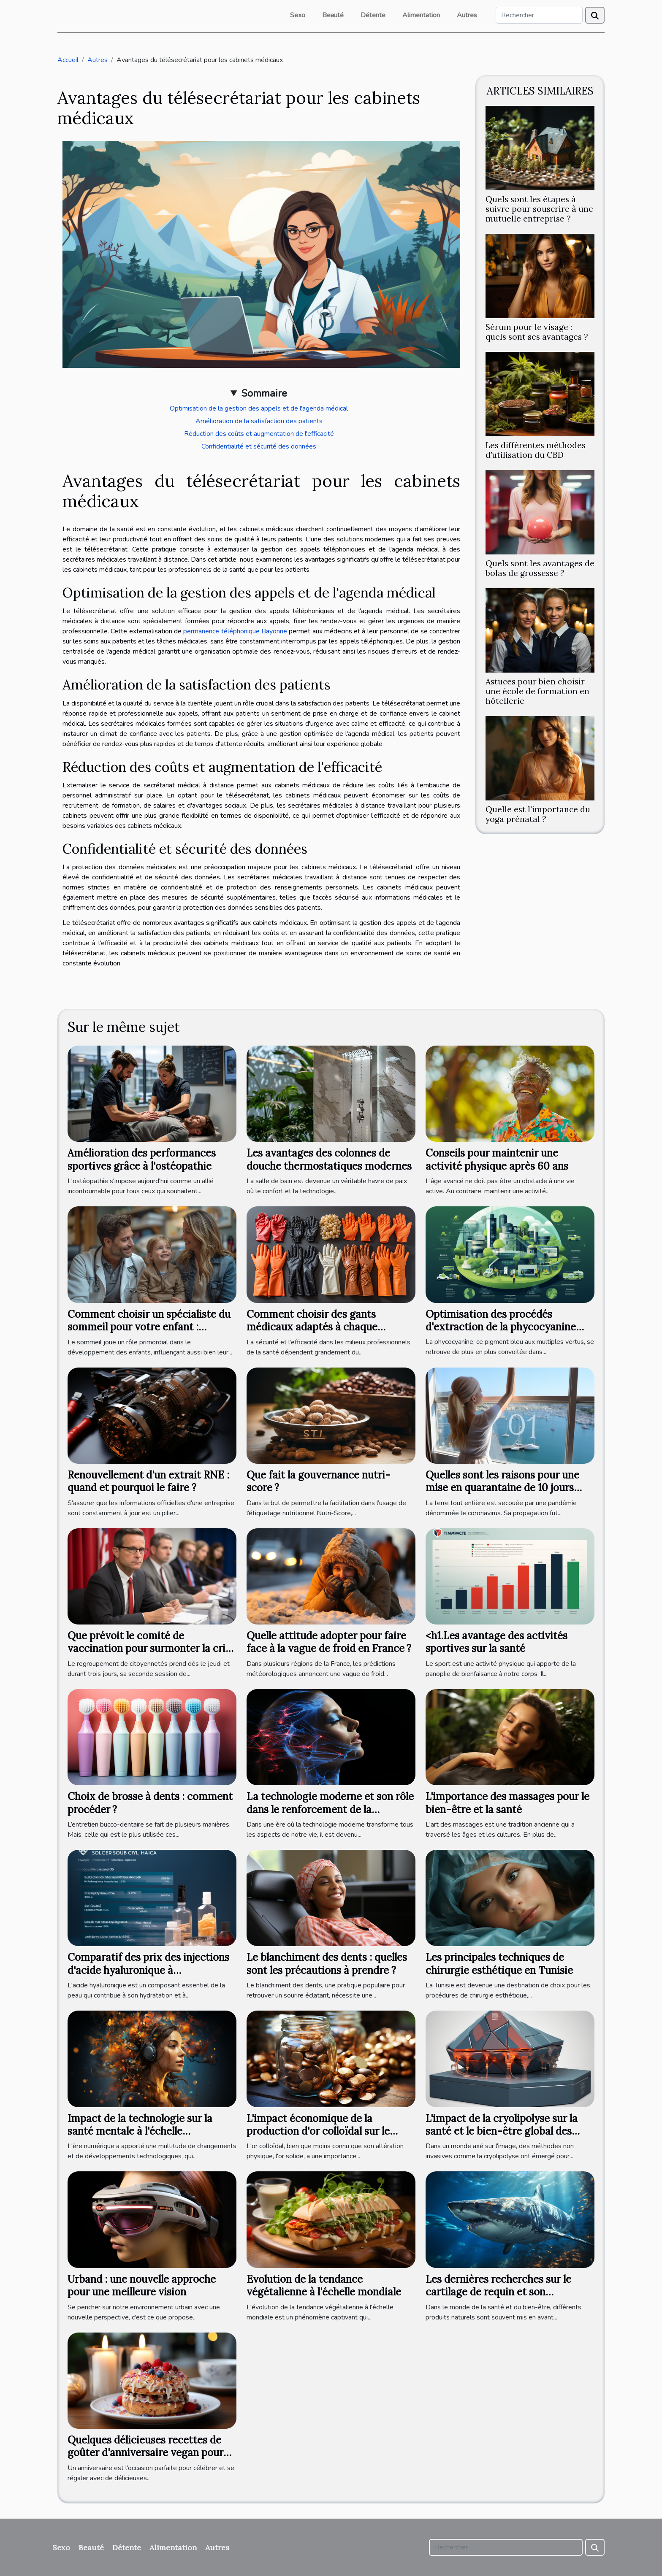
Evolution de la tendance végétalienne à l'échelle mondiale (324, 2285)
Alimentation (421, 15)
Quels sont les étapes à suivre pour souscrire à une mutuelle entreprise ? (539, 209)
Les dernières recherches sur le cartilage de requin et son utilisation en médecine (498, 2292)
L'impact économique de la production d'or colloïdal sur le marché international (318, 2131)
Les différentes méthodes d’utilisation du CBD (536, 450)
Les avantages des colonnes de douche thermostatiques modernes (329, 1159)
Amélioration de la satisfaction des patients (259, 421)
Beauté (333, 15)
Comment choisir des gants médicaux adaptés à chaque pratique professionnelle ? (312, 1327)
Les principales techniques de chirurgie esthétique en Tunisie (499, 1963)
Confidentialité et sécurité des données (258, 446)
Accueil (68, 60)
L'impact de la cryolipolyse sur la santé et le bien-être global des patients (502, 2131)
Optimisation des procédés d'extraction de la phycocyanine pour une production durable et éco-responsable (501, 1333)
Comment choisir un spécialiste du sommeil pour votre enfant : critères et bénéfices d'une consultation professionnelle (149, 1333)
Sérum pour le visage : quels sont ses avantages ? (537, 332)
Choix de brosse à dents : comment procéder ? (150, 1803)
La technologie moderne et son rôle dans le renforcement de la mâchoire (330, 1809)
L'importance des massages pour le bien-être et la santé (507, 1803)
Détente (373, 15)
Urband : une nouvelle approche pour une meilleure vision (142, 2285)
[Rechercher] (539, 15)
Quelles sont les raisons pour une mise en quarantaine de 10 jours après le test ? (502, 1487)
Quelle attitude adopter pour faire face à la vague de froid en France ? (329, 1642)
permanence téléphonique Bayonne (235, 631)
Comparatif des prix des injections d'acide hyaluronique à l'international (148, 1970)
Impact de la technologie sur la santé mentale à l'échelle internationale (140, 2131)
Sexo (297, 15)
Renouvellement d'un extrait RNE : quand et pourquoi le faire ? (148, 1481)
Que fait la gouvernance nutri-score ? (319, 1481)
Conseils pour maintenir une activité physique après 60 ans (497, 1159)
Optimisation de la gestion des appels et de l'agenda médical (259, 408)
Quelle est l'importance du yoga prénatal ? (538, 814)
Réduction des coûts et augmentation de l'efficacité (259, 433)
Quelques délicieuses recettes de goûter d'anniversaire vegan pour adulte (145, 2452)
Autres (467, 15)
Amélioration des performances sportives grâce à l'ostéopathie (142, 1159)
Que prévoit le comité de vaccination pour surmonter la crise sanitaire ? (152, 1648)
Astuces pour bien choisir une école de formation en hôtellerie (537, 691)
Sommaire (264, 393)
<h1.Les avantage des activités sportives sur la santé (496, 1642)
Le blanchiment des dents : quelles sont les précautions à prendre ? (327, 1963)
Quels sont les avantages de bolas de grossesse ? (540, 568)
